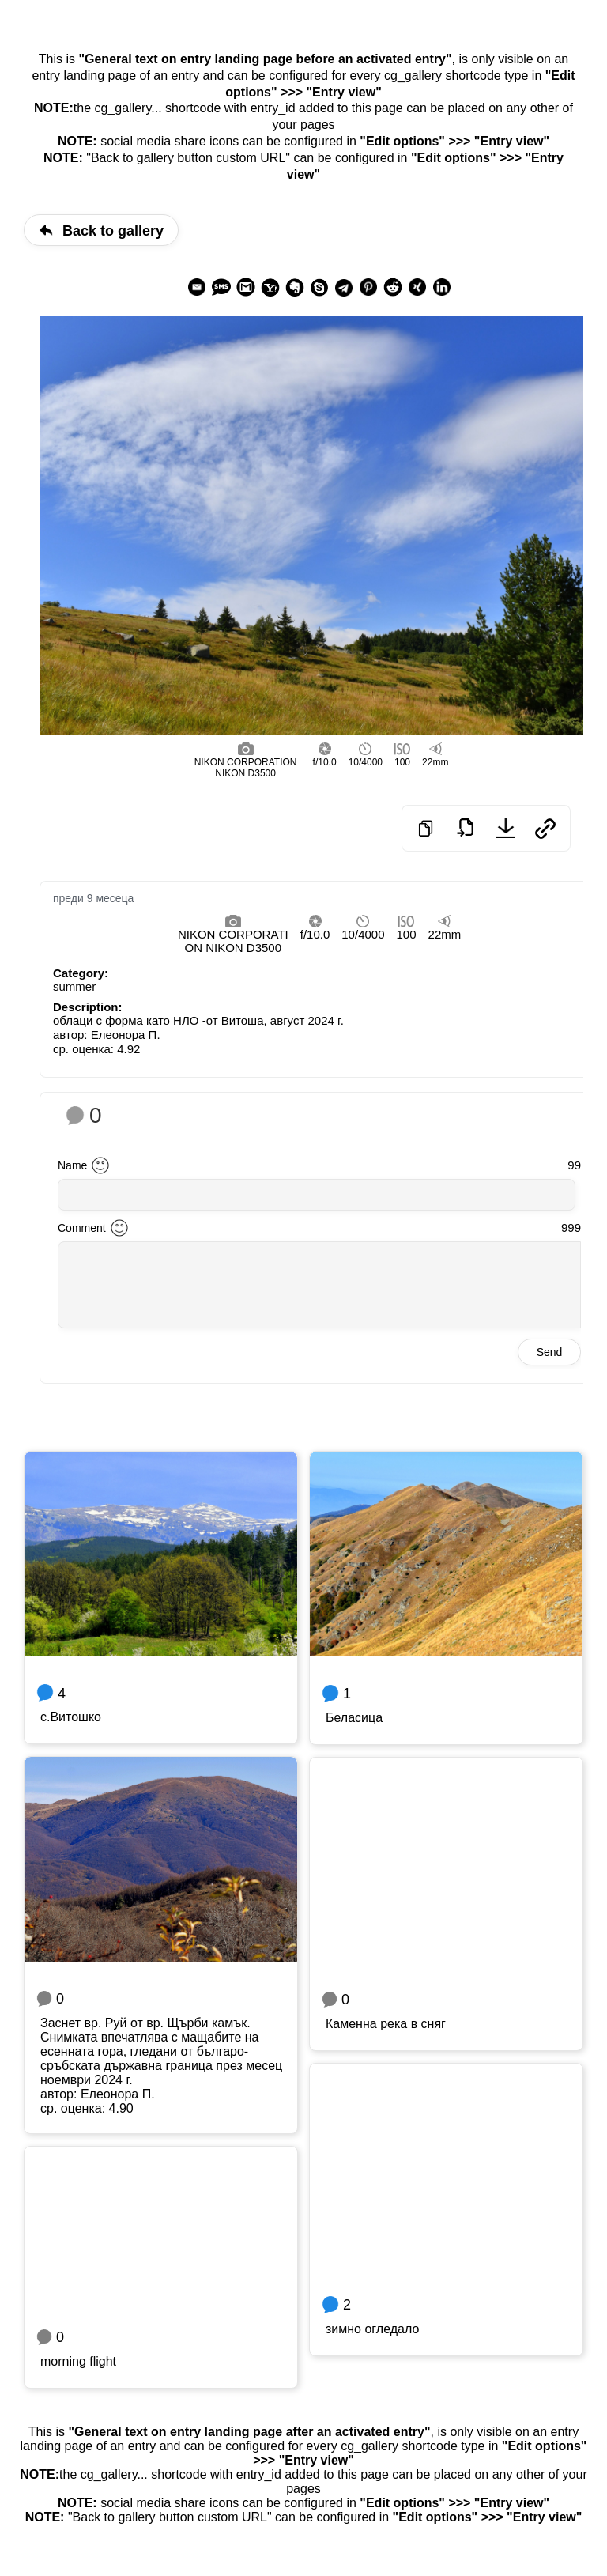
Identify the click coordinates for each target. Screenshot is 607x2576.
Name (72, 1165)
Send (550, 1352)
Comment (82, 1228)
